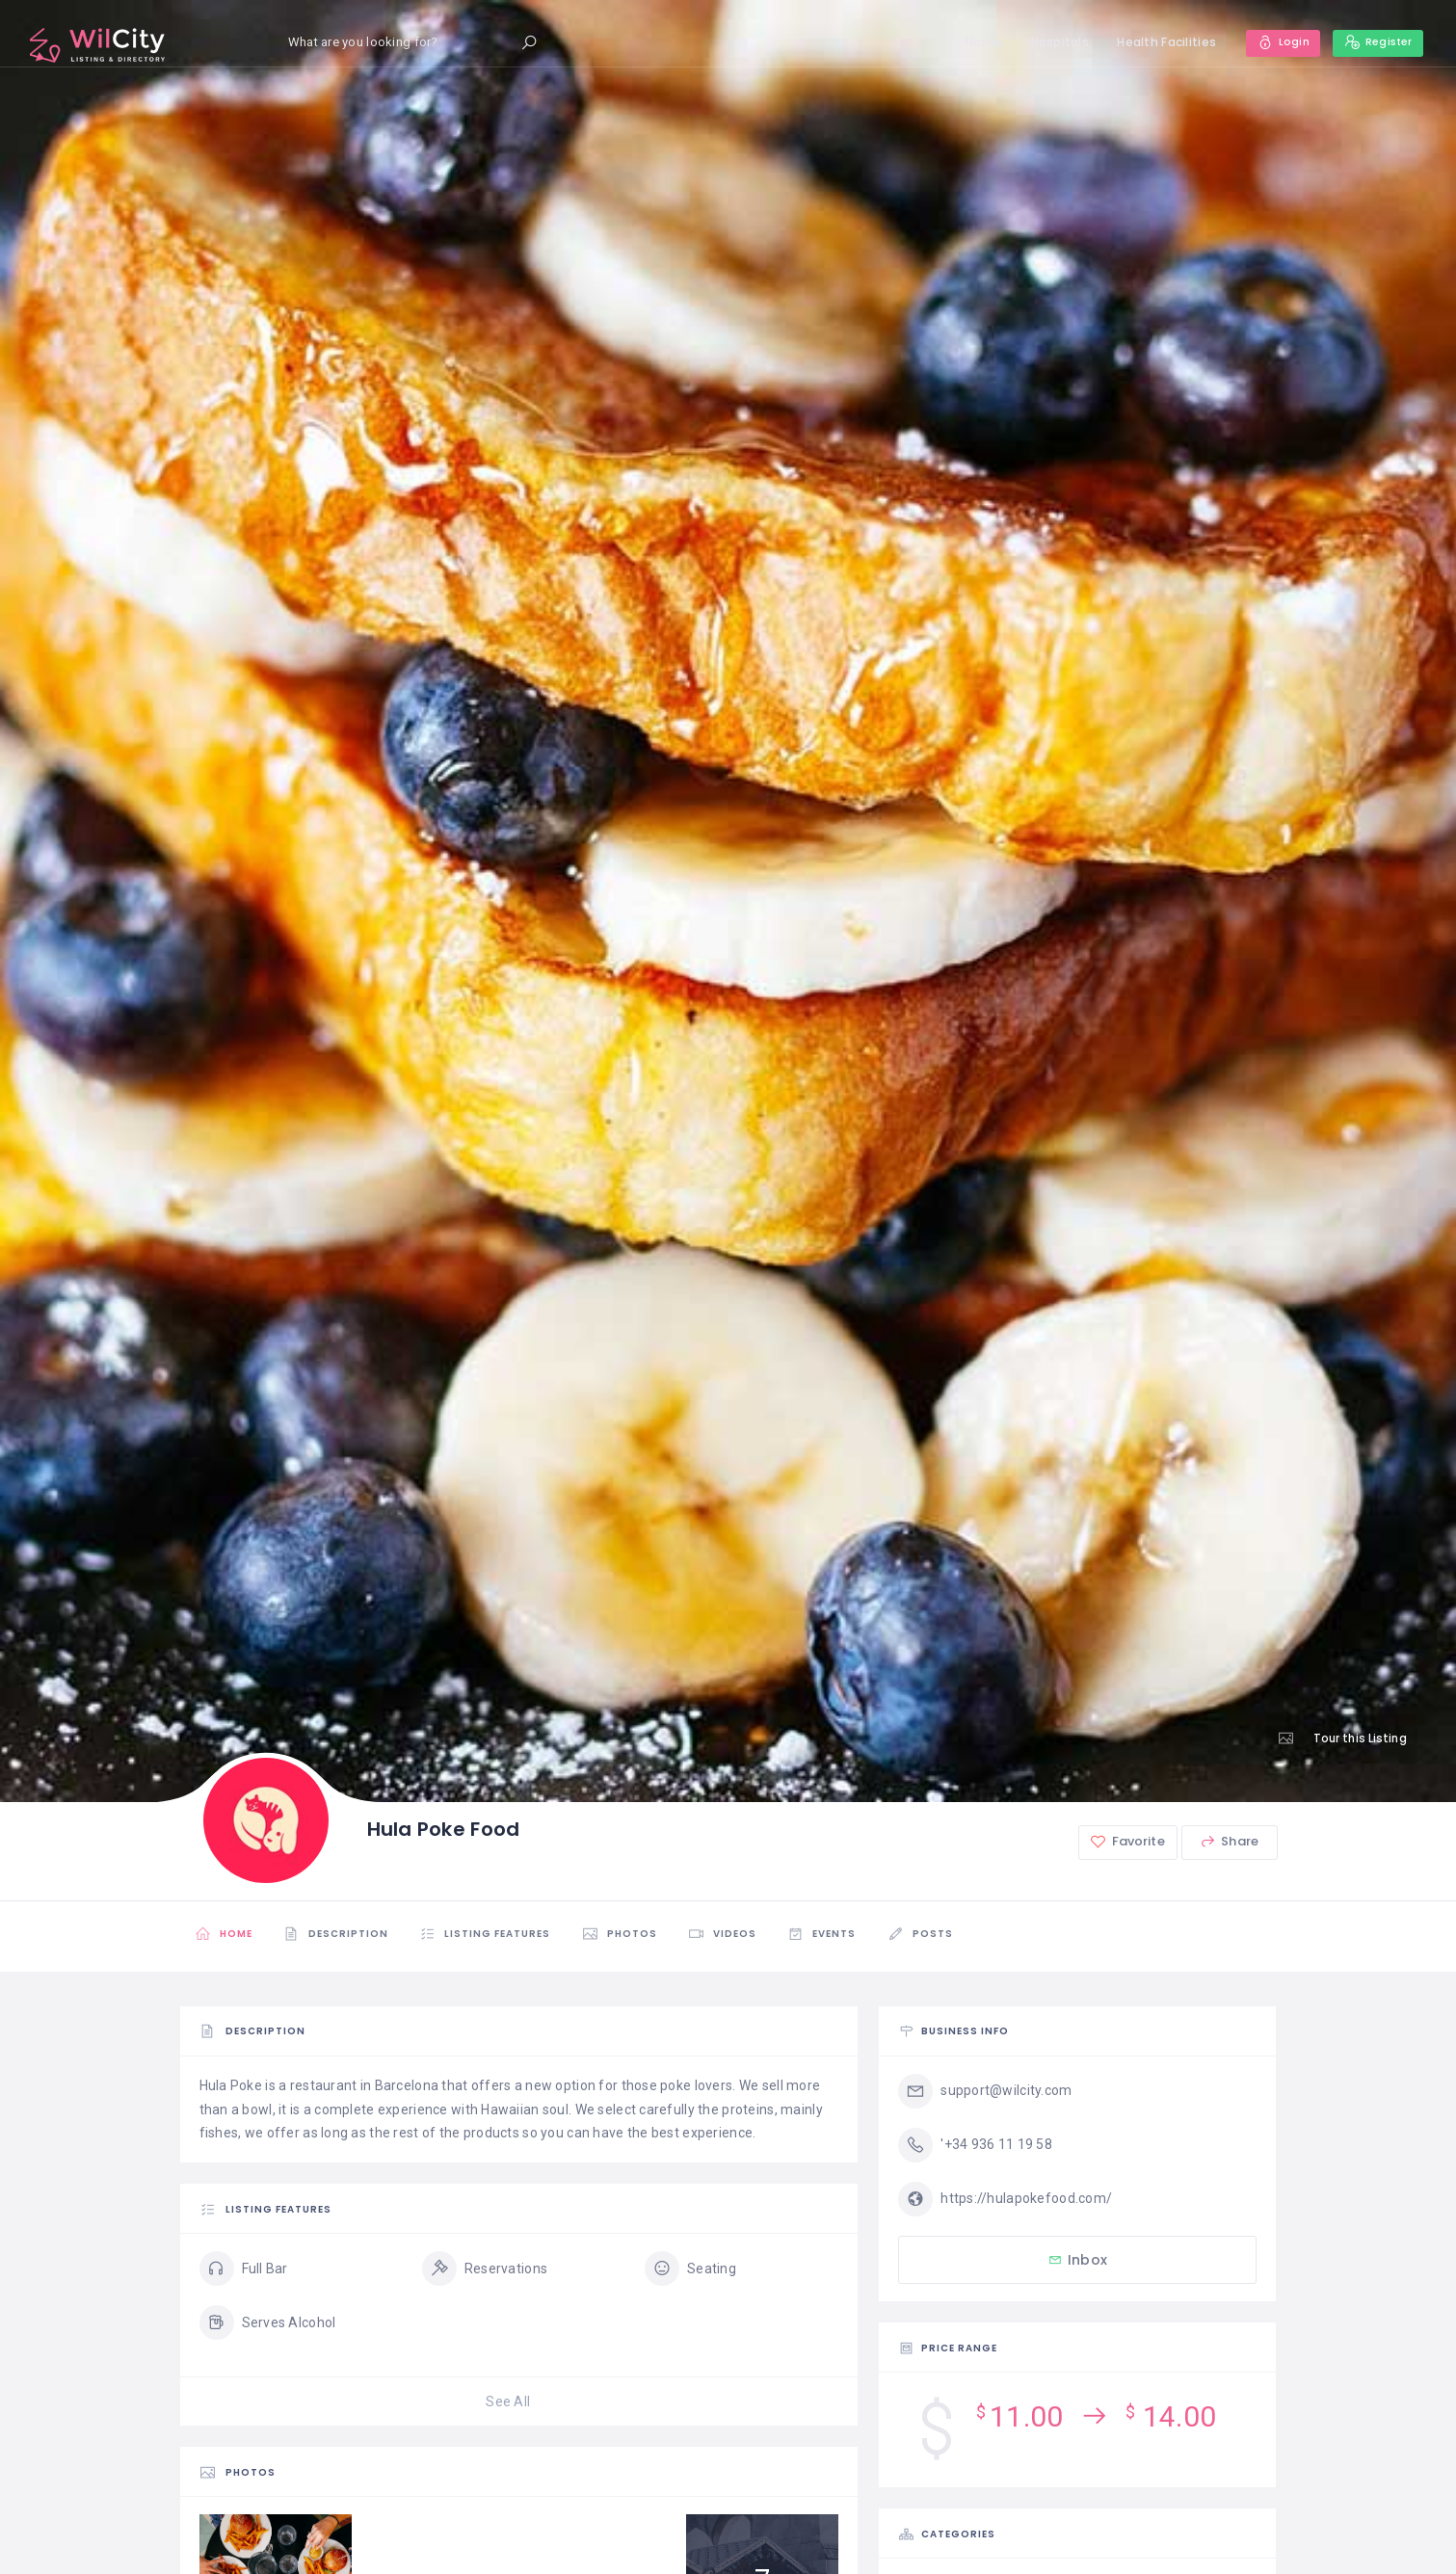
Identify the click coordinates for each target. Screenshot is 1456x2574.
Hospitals (1052, 42)
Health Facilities (1159, 42)
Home (977, 42)
